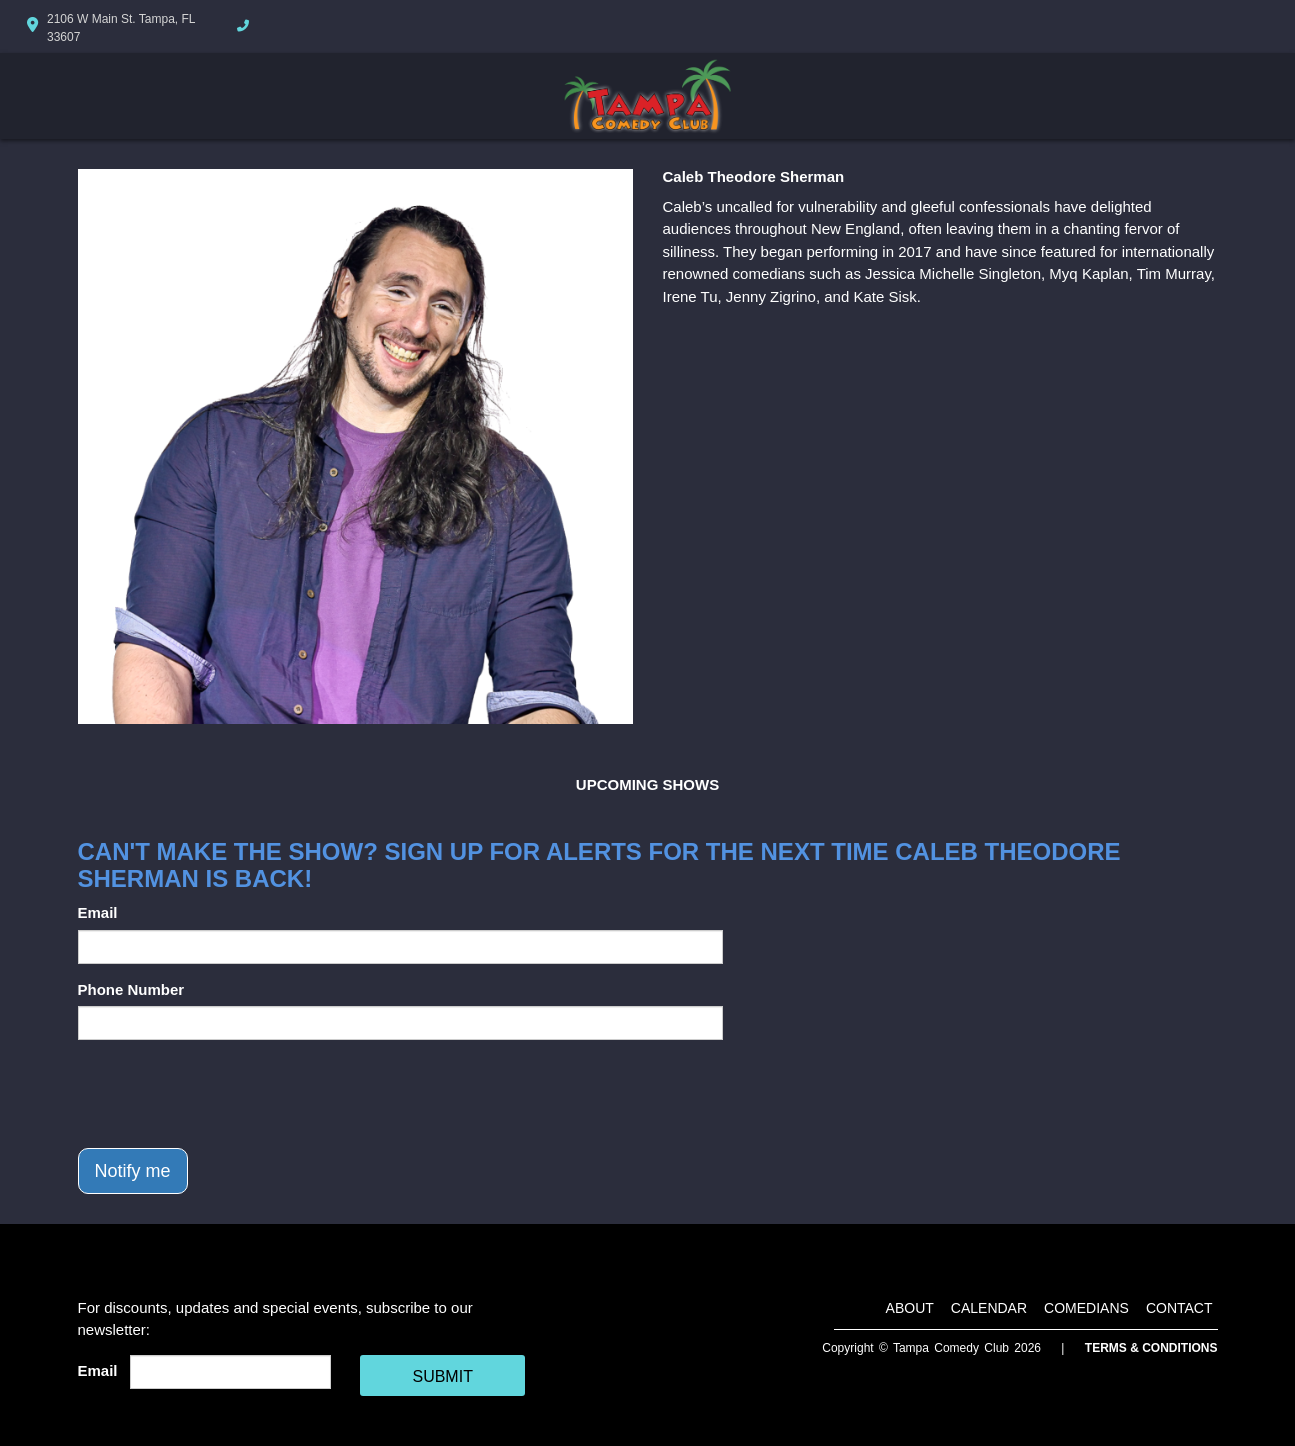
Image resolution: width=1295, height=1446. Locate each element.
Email (98, 912)
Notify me (133, 1171)
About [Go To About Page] (910, 1308)
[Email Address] (230, 1372)
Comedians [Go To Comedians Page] (1086, 1308)
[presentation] (230, 1094)
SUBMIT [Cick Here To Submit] (442, 1376)
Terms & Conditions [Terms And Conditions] (1151, 1348)
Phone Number (131, 989)
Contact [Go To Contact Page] (1179, 1308)
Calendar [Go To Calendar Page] (989, 1308)
